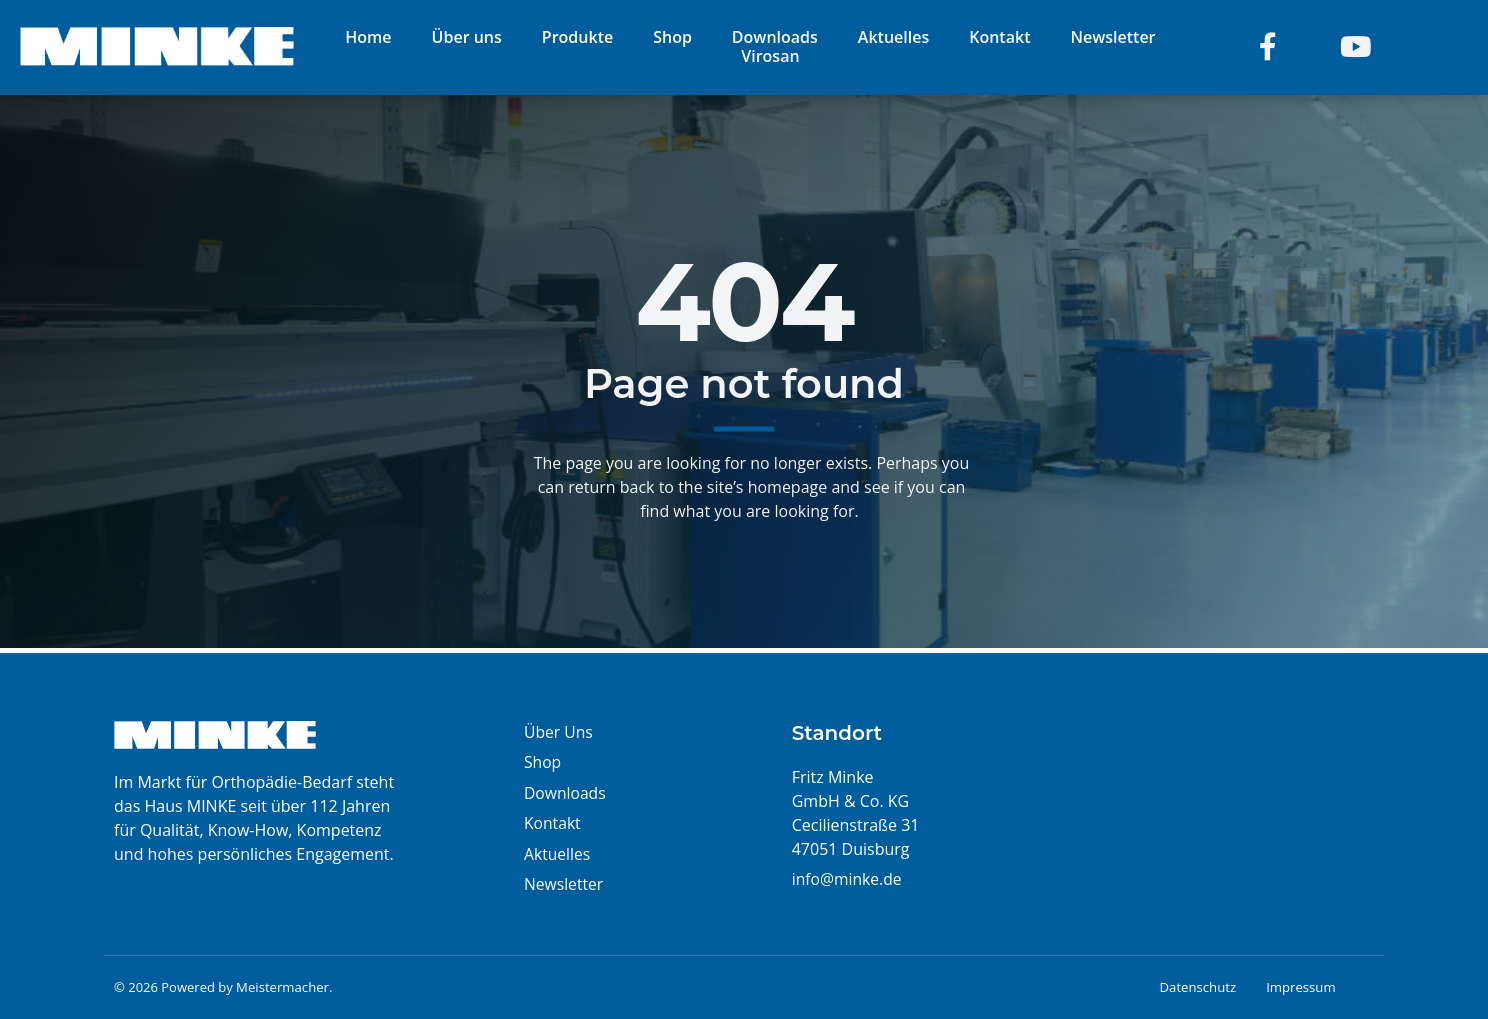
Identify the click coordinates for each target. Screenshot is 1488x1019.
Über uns (467, 38)
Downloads (775, 38)
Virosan (770, 57)
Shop (672, 38)
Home (368, 38)
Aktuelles (893, 38)
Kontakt (999, 38)
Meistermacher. (283, 987)
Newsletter (1112, 38)
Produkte (577, 38)
